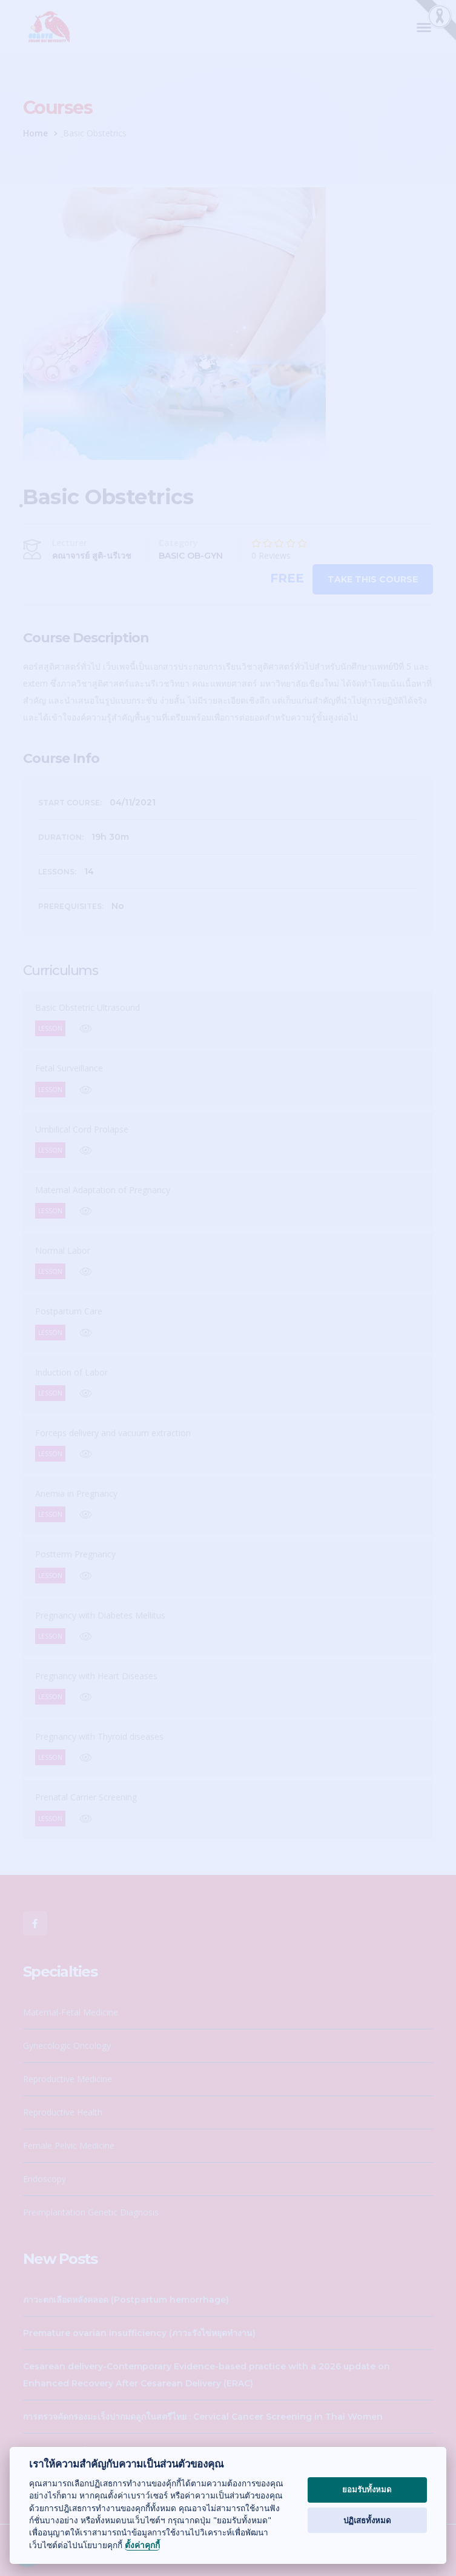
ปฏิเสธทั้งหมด (367, 2520)
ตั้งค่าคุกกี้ (142, 2545)
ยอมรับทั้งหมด (367, 2489)
